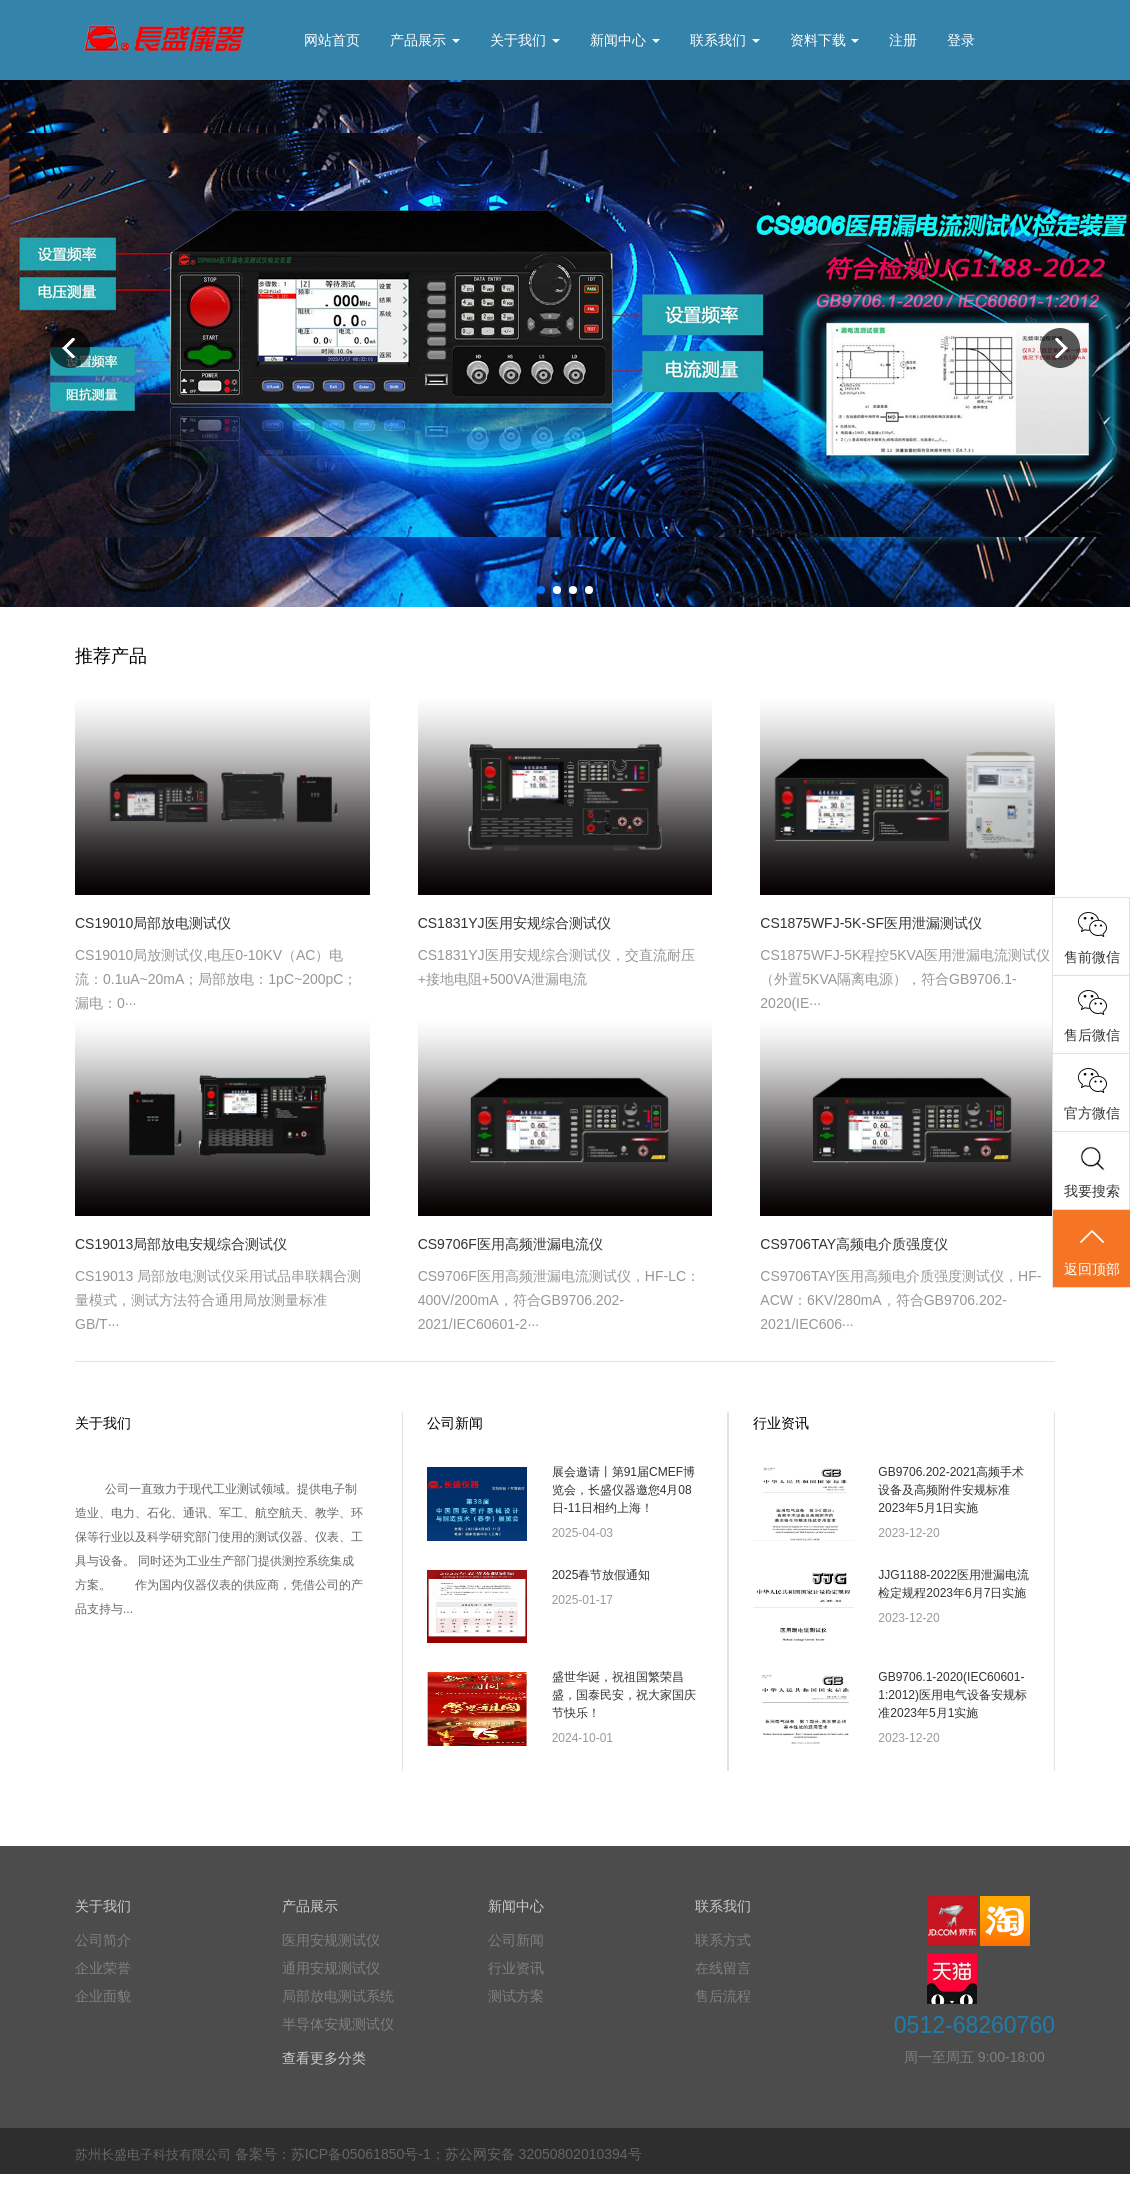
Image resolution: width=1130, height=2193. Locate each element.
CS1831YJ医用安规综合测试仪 (514, 923)
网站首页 (332, 40)
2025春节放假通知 (601, 1581)
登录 (961, 40)
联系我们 (725, 40)
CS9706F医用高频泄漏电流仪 (510, 1244)
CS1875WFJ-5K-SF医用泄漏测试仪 (871, 923)
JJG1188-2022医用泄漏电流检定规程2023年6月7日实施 (953, 1590)
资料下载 (825, 40)
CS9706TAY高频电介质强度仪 (854, 1244)
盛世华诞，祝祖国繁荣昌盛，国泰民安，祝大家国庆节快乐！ (624, 1708)
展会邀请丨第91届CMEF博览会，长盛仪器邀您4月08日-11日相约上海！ (623, 1490)
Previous (70, 348)
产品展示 (425, 40)
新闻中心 (625, 40)
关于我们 (525, 40)
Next (1060, 348)
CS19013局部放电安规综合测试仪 (181, 1244)
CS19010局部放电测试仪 (153, 923)
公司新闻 (455, 1423)
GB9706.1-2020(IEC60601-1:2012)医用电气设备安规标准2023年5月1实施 (952, 1708)
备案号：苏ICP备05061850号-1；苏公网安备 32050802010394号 (438, 2173)
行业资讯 (781, 1423)
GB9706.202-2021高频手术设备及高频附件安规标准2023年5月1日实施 (951, 1490)
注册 (903, 40)
